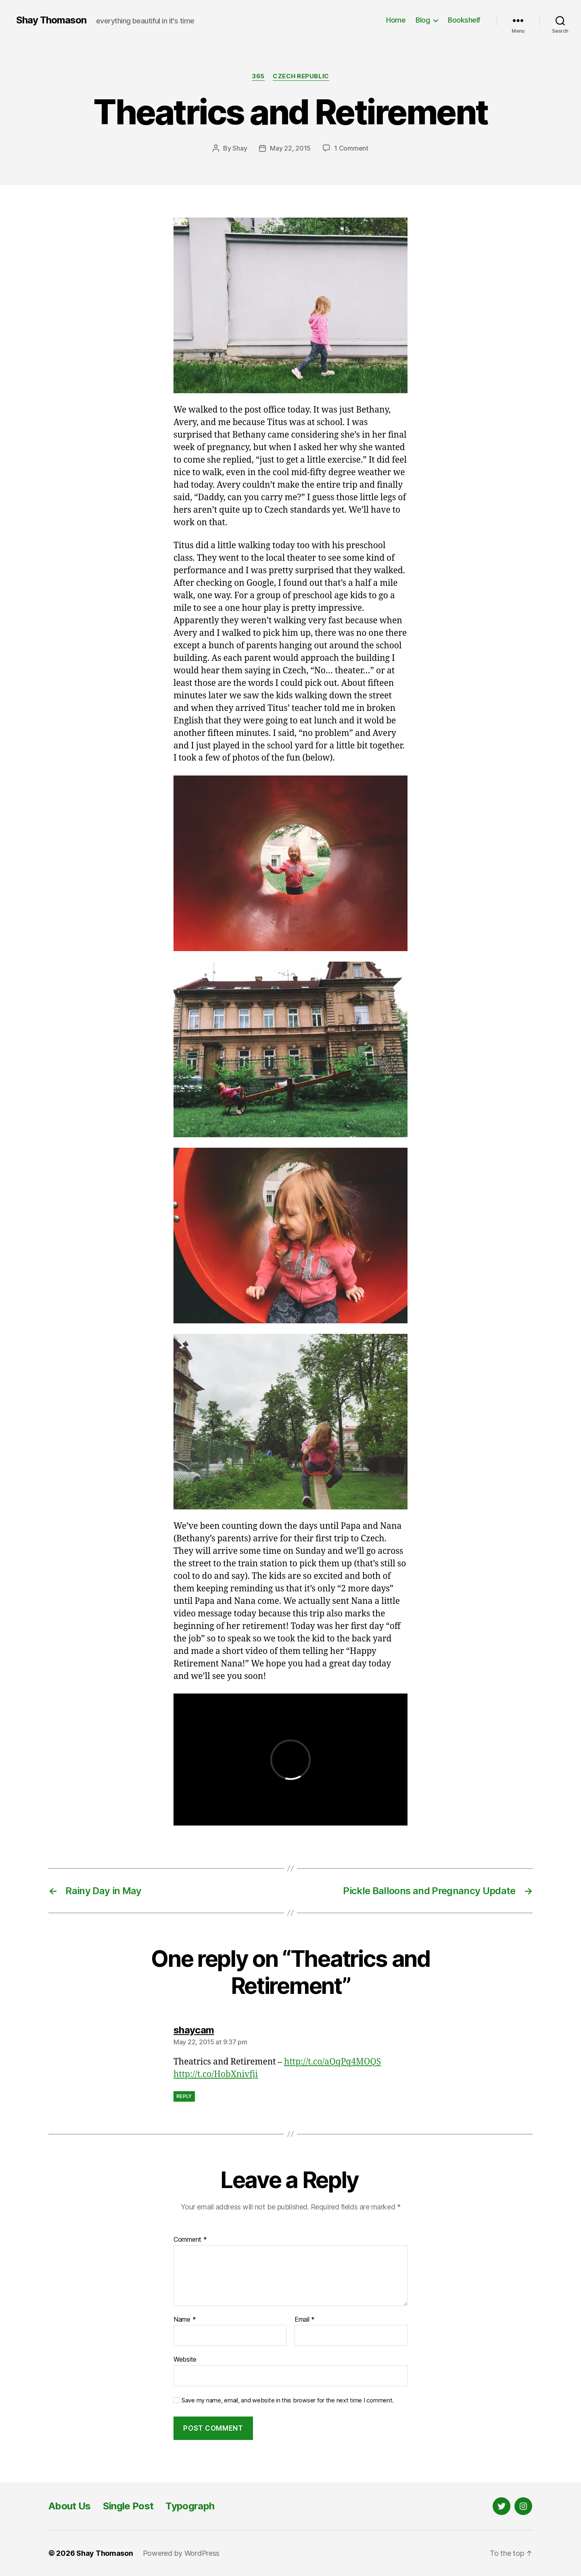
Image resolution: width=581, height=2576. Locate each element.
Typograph (189, 2506)
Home (395, 20)
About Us (69, 2506)
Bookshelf (464, 20)
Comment (190, 2239)
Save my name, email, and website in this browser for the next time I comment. (288, 2400)
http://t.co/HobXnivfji (215, 2074)
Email (305, 2319)
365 (258, 76)
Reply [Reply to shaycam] (184, 2096)
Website (184, 2359)
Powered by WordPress (181, 2553)
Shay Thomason (51, 20)
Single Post (128, 2506)
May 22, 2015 (290, 148)
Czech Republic (301, 76)
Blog (423, 20)
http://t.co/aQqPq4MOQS (332, 2061)
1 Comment (351, 148)
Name (184, 2319)
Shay (239, 148)
